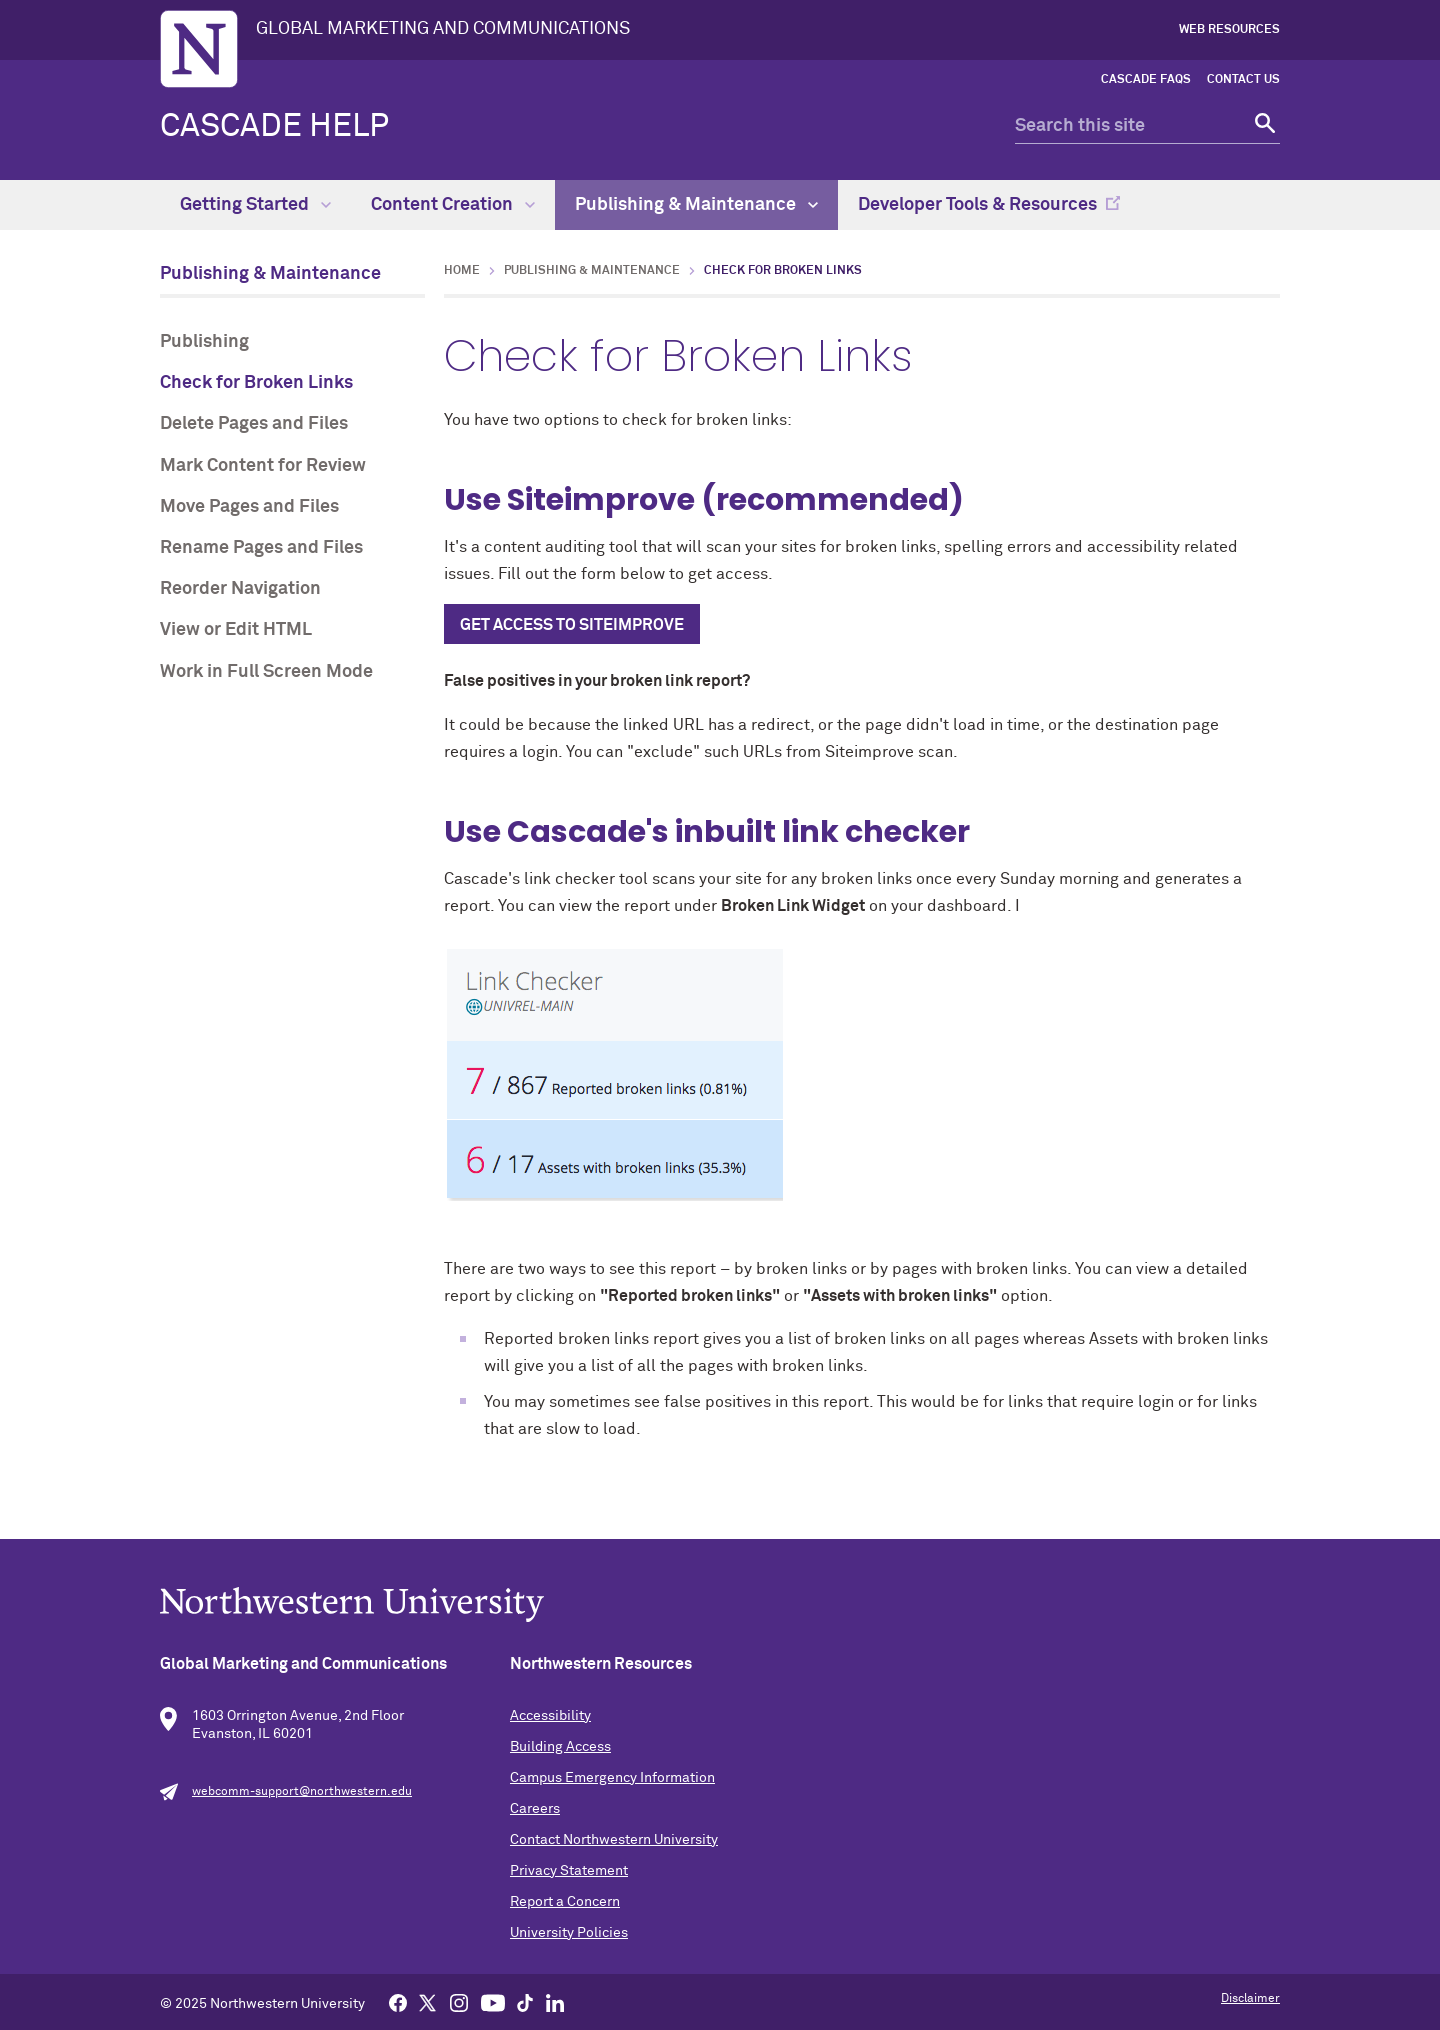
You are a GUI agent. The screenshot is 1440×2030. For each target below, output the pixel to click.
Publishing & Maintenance (696, 205)
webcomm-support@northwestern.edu (302, 1792)
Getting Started (255, 205)
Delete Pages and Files (254, 424)
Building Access (560, 1747)
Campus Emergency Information (612, 1778)
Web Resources (1229, 30)
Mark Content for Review (263, 466)
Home (462, 271)
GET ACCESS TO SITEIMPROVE (572, 625)
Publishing (204, 342)
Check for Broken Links (256, 383)
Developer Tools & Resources (977, 205)
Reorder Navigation (240, 589)
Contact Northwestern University (614, 1840)
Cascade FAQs (1146, 80)
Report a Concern (565, 1902)
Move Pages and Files (249, 507)
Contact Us (1243, 80)
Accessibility (550, 1716)
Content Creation (453, 205)
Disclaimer (1250, 1999)
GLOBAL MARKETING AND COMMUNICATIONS (443, 29)
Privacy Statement (569, 1871)
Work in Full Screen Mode (266, 672)
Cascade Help (274, 127)
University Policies (569, 1933)
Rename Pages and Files (261, 548)
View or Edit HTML (236, 630)
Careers (535, 1809)
